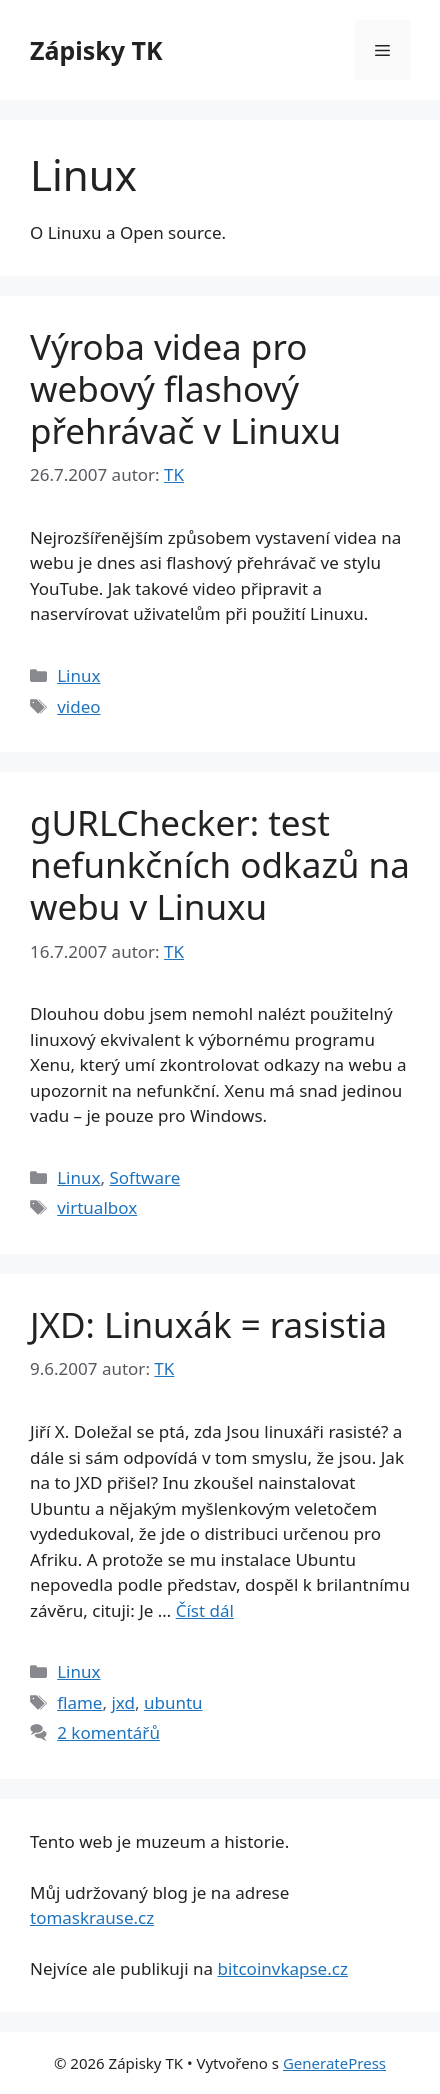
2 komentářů (108, 1732)
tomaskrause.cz (92, 1917)
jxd (123, 1702)
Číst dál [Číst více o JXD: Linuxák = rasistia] (205, 1610)
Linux (78, 675)
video (78, 706)
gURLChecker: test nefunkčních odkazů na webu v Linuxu (220, 864)
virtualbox (97, 1207)
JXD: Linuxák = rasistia (208, 1324)
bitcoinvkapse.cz (282, 1968)
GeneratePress (334, 2063)
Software (144, 1177)
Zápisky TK (96, 50)
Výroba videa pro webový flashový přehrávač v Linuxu (185, 388)
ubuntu (173, 1702)
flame (79, 1702)
